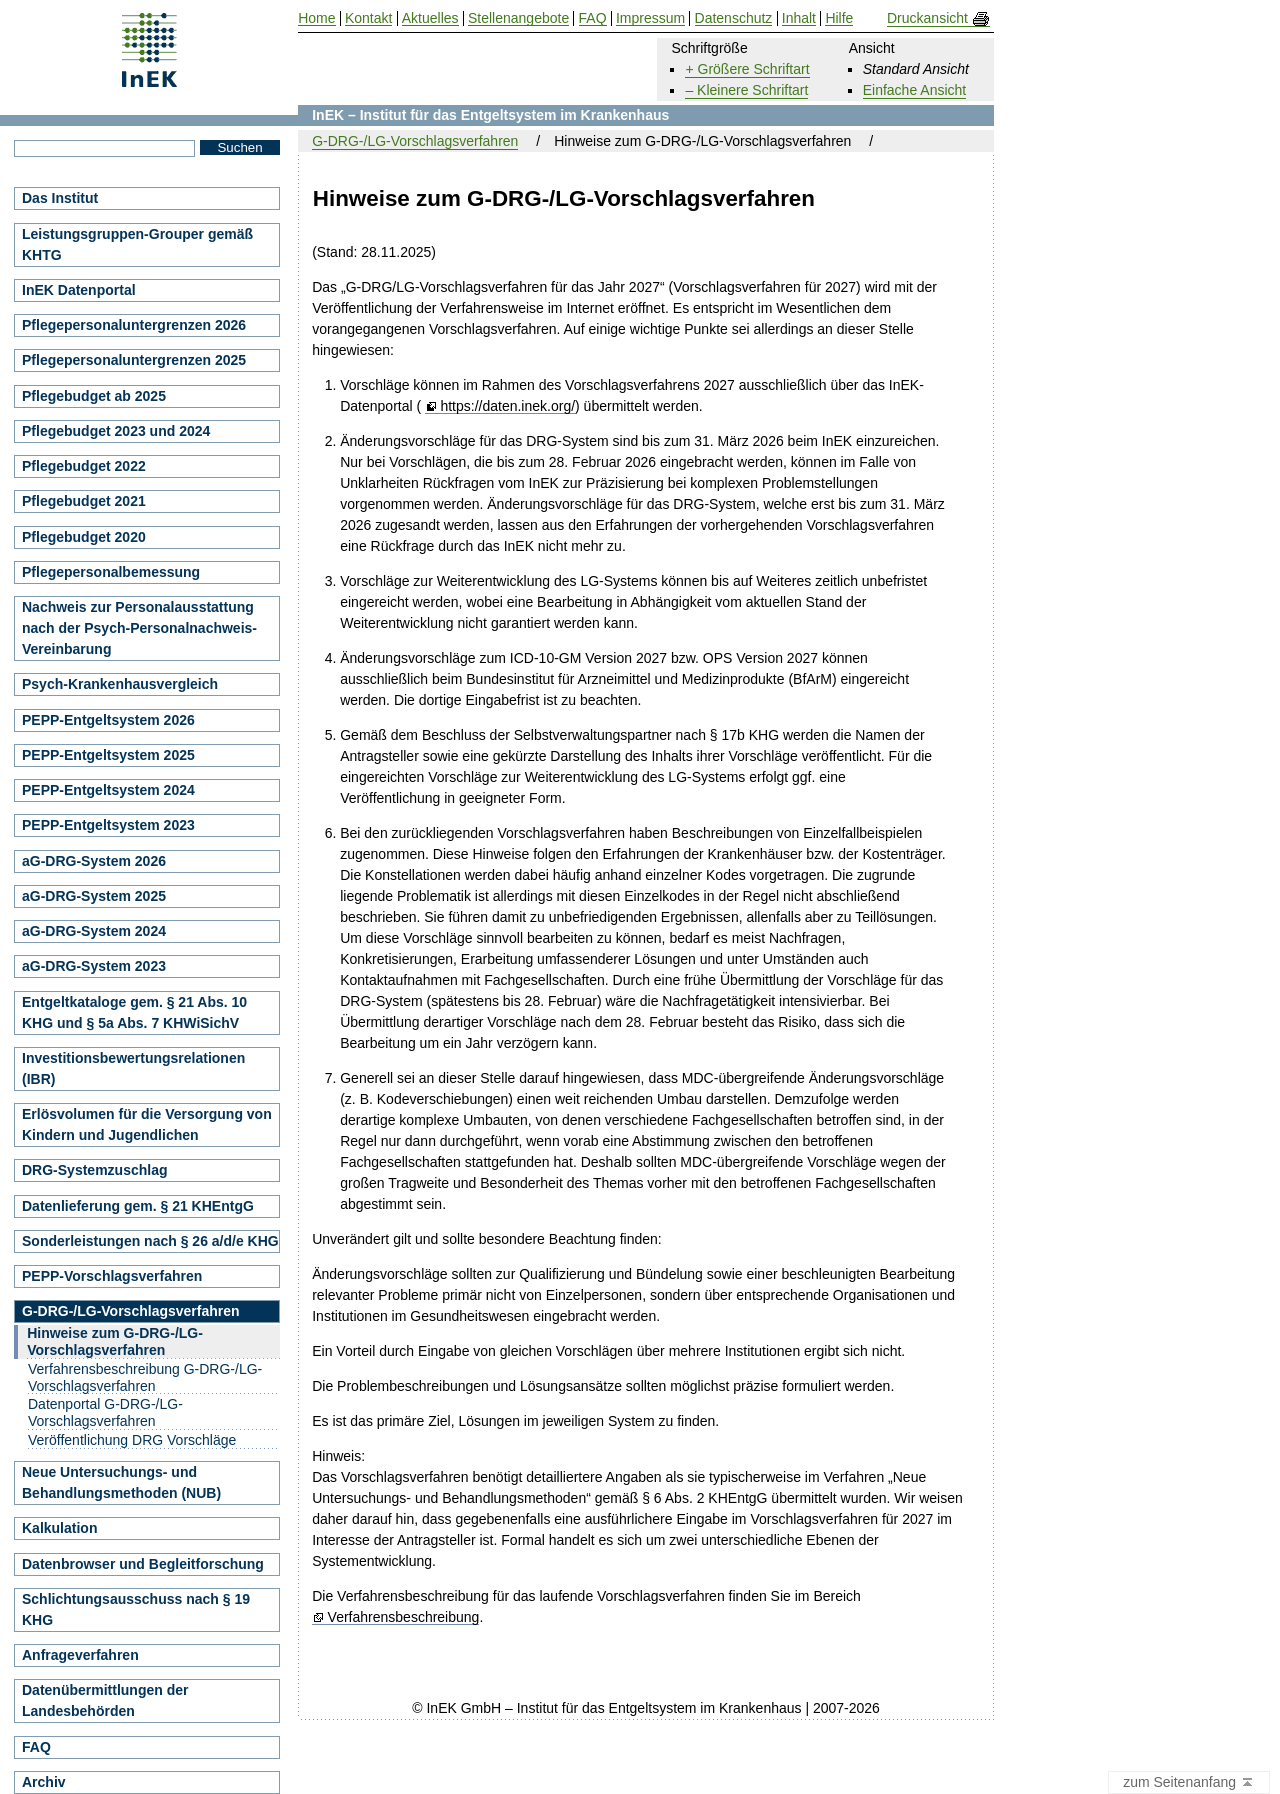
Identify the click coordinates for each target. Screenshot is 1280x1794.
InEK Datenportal (79, 290)
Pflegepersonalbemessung (111, 572)
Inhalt (799, 18)
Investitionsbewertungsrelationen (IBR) (133, 1068)
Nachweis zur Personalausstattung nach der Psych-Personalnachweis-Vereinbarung (139, 628)
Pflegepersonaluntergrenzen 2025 (134, 360)
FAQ (36, 1747)
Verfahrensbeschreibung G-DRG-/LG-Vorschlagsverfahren (145, 1377)
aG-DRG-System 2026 (94, 861)
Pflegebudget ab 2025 (94, 396)
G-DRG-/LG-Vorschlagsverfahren (415, 141)
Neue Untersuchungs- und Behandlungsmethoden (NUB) (121, 1482)
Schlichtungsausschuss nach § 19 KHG (136, 1609)
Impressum (650, 18)
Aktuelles (430, 18)
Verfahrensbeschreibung (404, 1617)
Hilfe (839, 18)
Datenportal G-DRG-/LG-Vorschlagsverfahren (105, 1412)
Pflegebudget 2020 (84, 537)
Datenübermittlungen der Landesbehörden (105, 1700)
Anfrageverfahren (80, 1655)
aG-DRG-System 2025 (94, 896)
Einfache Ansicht (915, 90)
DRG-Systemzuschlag (94, 1170)
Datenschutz (734, 18)
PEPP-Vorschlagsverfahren (112, 1276)
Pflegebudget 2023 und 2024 (116, 431)
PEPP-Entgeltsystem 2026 (108, 720)
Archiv (44, 1782)
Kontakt (368, 18)
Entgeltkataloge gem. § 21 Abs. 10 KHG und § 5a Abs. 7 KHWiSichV (134, 1012)
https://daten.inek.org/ (507, 406)
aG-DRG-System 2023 (94, 966)
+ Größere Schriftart (747, 69)
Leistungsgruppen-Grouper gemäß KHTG (137, 244)
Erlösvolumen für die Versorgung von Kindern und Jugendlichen (147, 1124)
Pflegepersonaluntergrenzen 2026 (134, 325)
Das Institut (60, 198)
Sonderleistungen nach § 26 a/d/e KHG (150, 1241)
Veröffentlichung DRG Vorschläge (132, 1440)
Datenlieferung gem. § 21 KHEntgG (138, 1206)
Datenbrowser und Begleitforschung (143, 1564)
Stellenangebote (518, 18)
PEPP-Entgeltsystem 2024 (108, 790)
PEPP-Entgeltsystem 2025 (108, 755)
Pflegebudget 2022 (84, 466)
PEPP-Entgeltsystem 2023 (108, 825)
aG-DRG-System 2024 (94, 931)
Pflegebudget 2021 (84, 501)
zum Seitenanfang (1189, 1783)
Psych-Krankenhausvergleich (120, 684)
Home (316, 18)
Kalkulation (59, 1528)
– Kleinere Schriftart (746, 90)
